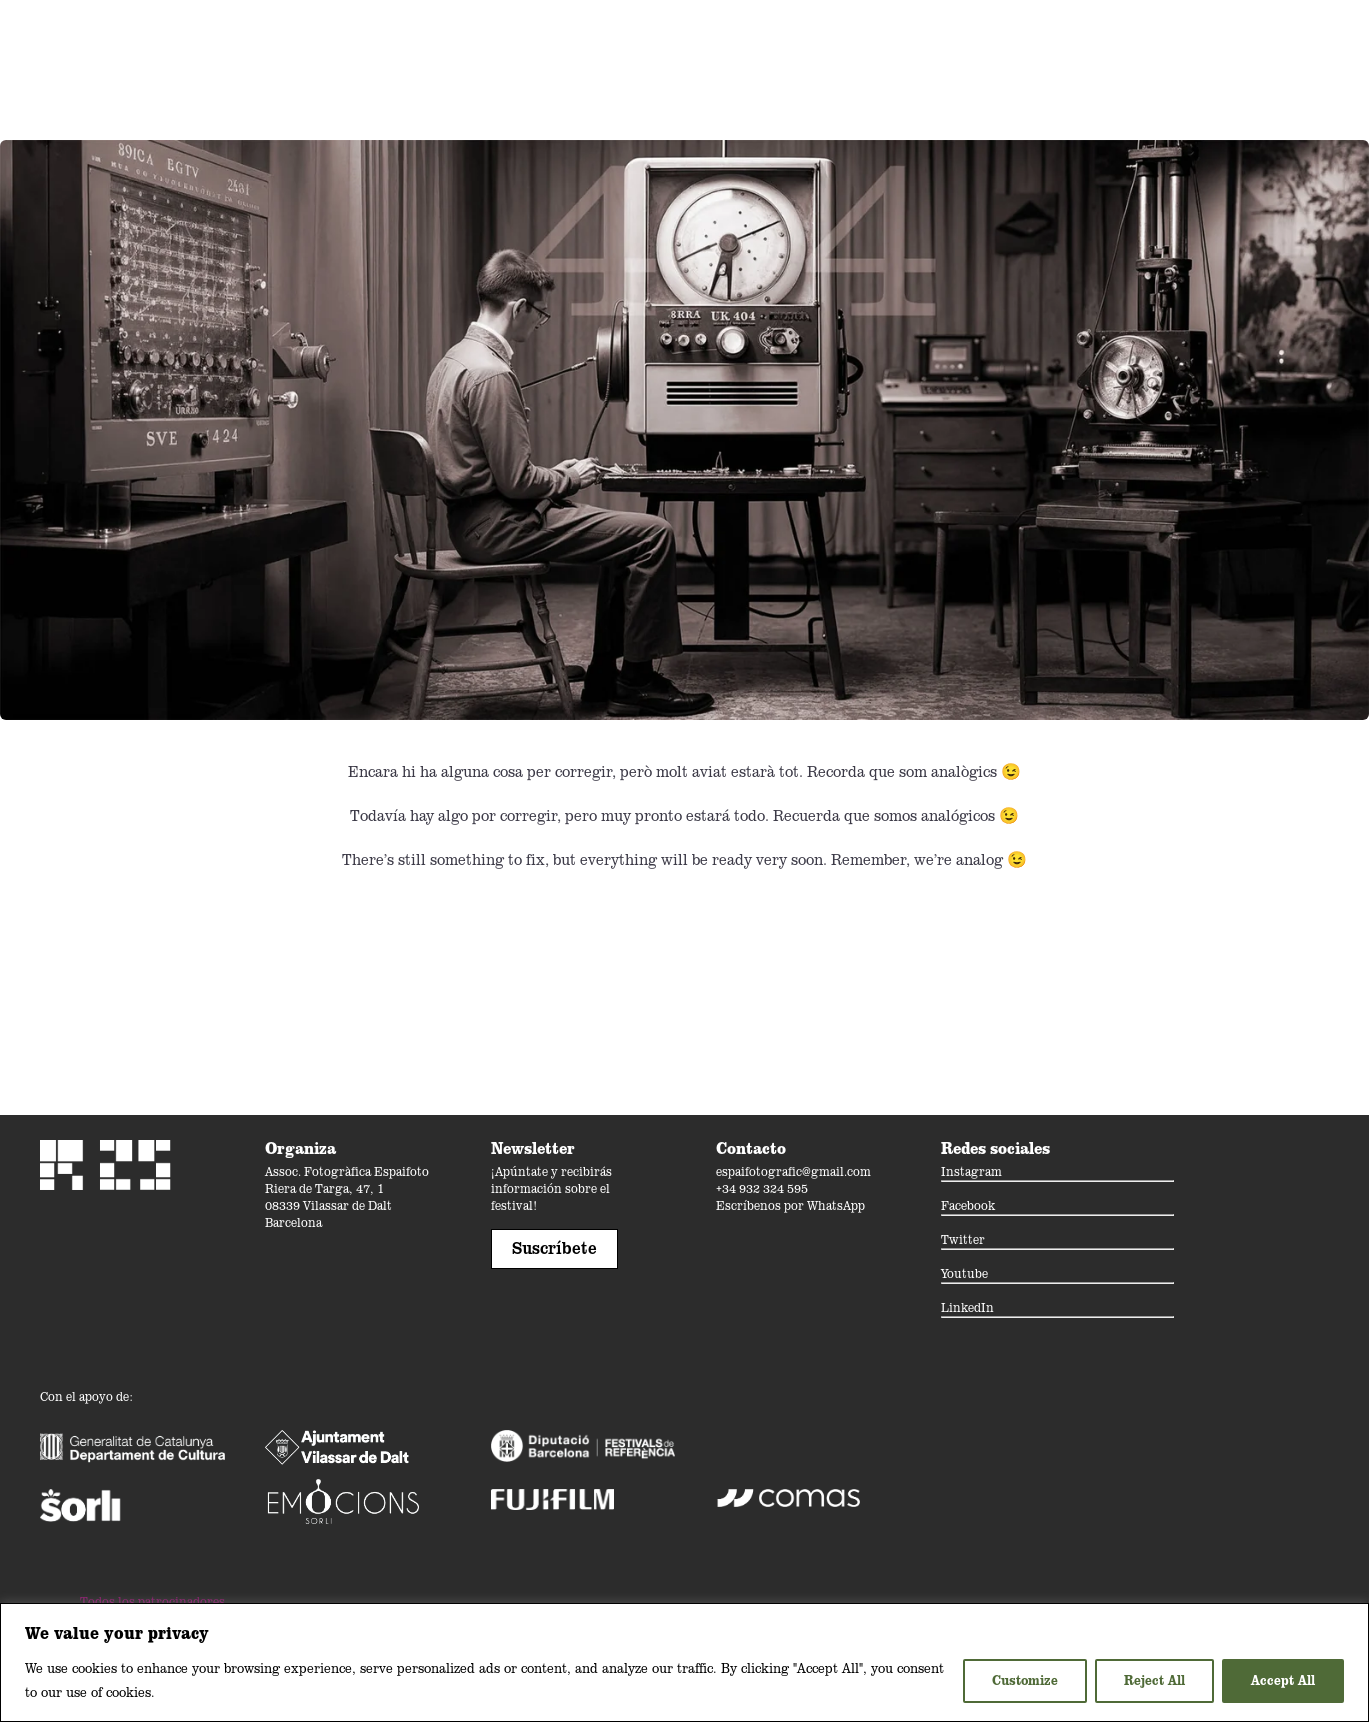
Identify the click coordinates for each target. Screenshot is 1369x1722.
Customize (1025, 1680)
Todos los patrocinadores (152, 1601)
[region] (684, 1662)
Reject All (1154, 1680)
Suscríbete (554, 1248)
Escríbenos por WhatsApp (790, 1205)
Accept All (1283, 1680)
